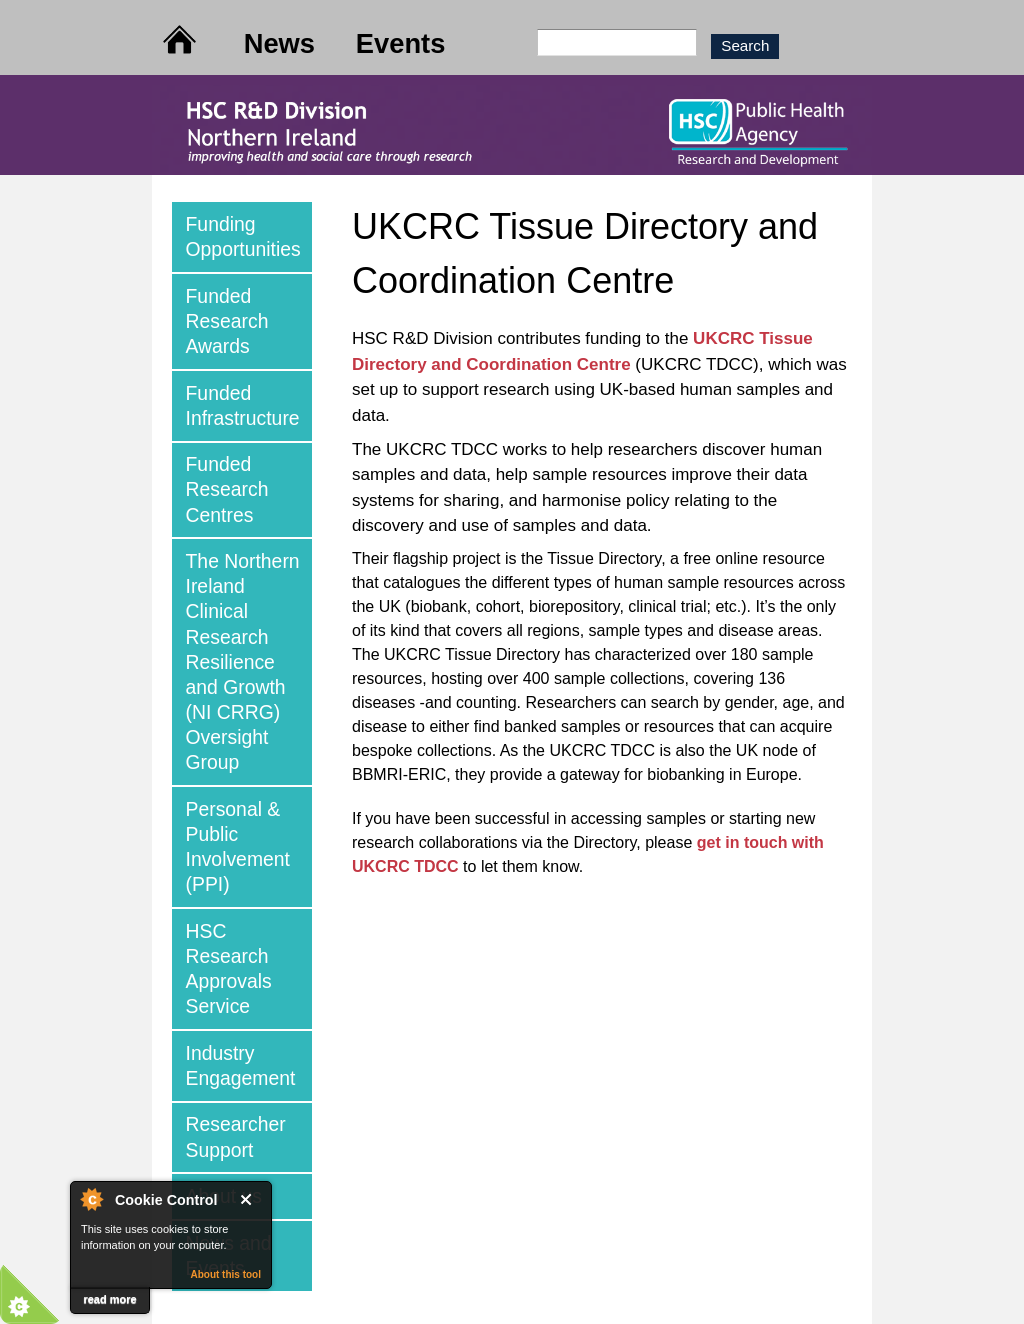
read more (109, 1299)
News (279, 43)
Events (401, 43)
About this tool (225, 1274)
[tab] (242, 237)
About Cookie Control (91, 1199)
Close (250, 1199)
